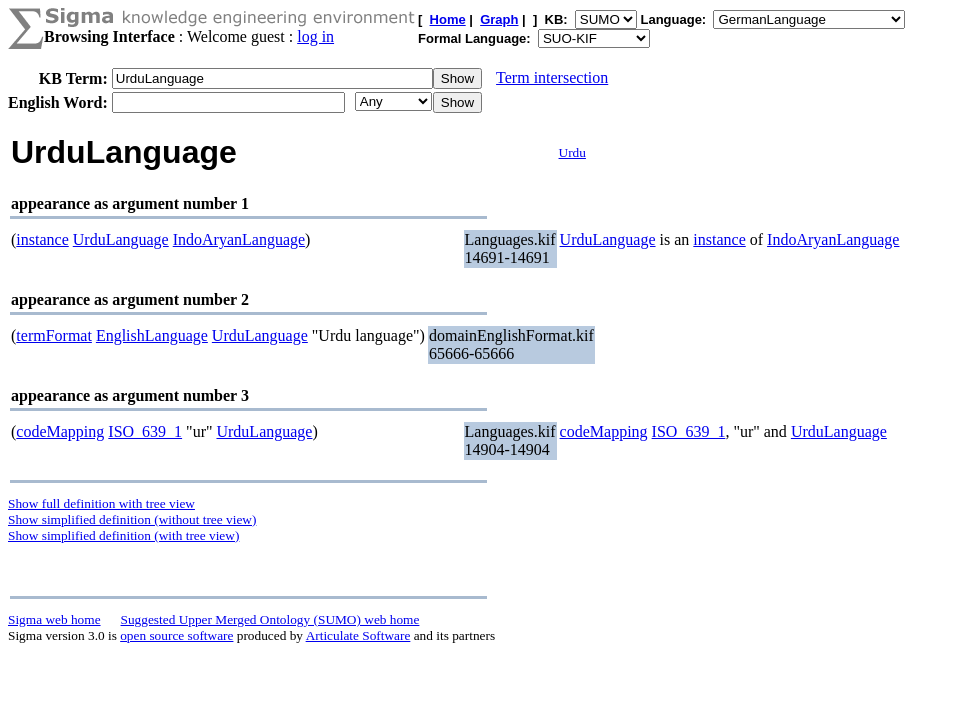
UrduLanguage (121, 239)
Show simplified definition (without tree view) (132, 519)
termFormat (54, 335)
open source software (176, 635)
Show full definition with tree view (101, 503)
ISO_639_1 (145, 431)
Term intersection (552, 77)
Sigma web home (54, 619)
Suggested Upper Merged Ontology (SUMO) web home (270, 619)
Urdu (572, 152)
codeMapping (60, 431)
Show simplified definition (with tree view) (123, 535)
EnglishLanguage (152, 335)
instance (42, 239)
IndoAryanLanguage (239, 239)
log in (315, 36)
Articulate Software (358, 635)
